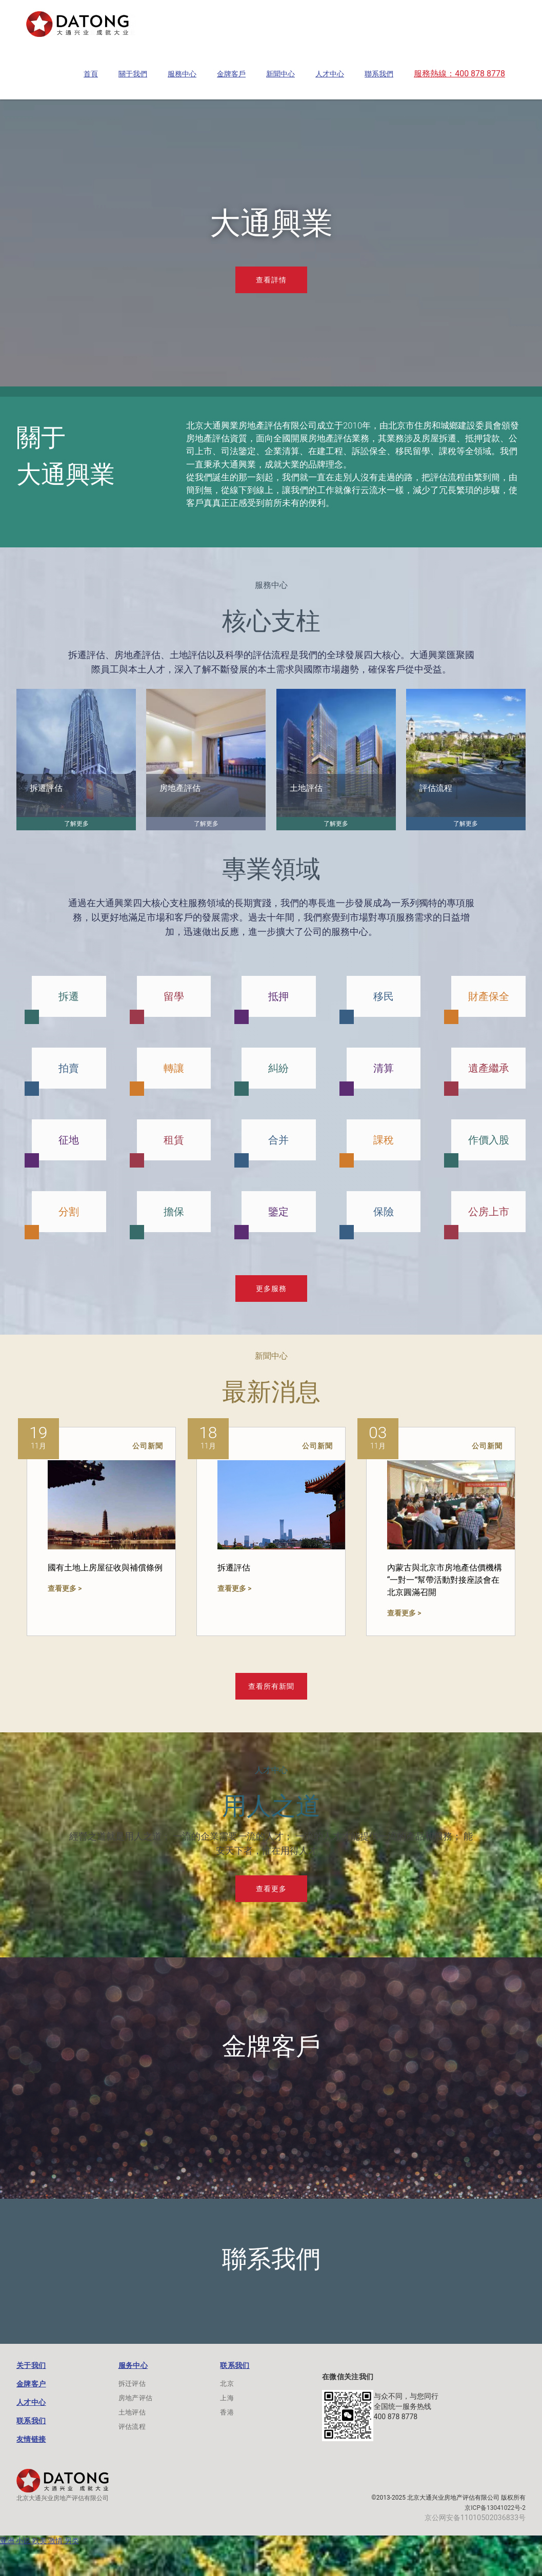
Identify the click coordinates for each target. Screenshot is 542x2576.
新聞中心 (280, 74)
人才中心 (329, 74)
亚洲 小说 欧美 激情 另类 (39, 2541)
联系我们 (31, 2421)
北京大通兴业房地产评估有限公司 (62, 2498)
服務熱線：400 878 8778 (459, 73)
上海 (227, 2398)
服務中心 (182, 74)
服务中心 (133, 2365)
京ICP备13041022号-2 (495, 2507)
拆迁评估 (132, 2383)
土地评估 (132, 2412)
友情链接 (31, 2439)
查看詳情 (271, 280)
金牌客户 (31, 2384)
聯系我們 (379, 74)
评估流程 (132, 2426)
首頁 (91, 74)
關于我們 (132, 74)
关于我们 (31, 2365)
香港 (227, 2412)
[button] (91, 73)
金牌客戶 (231, 74)
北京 (227, 2383)
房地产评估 (135, 2398)
